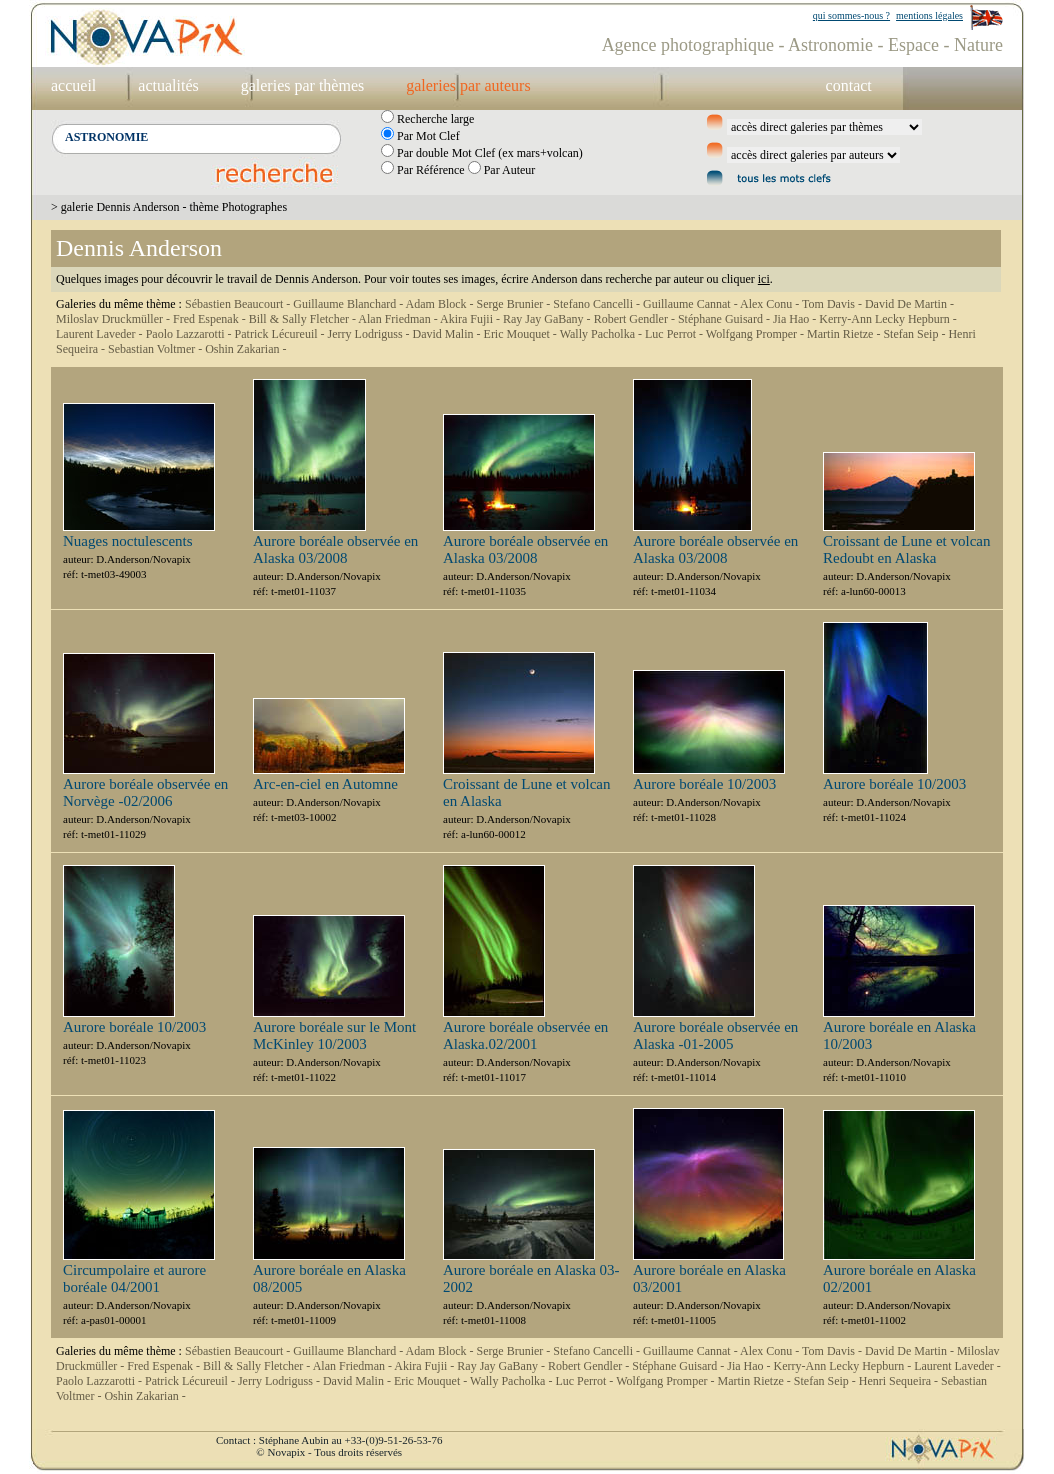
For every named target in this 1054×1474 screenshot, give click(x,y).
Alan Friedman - (399, 319)
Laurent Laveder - (101, 334)
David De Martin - (909, 304)
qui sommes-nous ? (851, 15)
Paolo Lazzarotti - (190, 334)
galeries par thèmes (303, 85)
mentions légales (929, 15)
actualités (168, 85)
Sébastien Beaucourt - (239, 304)
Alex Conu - (771, 304)
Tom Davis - (833, 304)
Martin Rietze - (845, 334)
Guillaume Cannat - (691, 304)
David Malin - (448, 334)
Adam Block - (441, 304)
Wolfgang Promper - (756, 334)
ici (764, 279)
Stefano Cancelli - (598, 304)
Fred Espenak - (211, 319)
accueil (73, 85)
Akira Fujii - (471, 319)
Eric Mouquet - (522, 334)
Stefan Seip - (915, 334)
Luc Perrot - (675, 334)
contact (849, 85)
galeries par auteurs (468, 85)
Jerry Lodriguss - (370, 334)
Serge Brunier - (515, 304)
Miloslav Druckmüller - (114, 319)
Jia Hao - (796, 319)
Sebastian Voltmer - (156, 349)
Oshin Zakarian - (245, 349)
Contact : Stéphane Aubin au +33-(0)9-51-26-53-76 (329, 1440)
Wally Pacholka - (602, 334)
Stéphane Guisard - (725, 319)
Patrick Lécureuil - (281, 334)
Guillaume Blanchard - (349, 304)
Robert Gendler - (636, 319)
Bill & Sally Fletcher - (304, 319)
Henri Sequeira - (900, 1381)
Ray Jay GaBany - (548, 319)
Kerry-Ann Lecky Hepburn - (888, 319)
